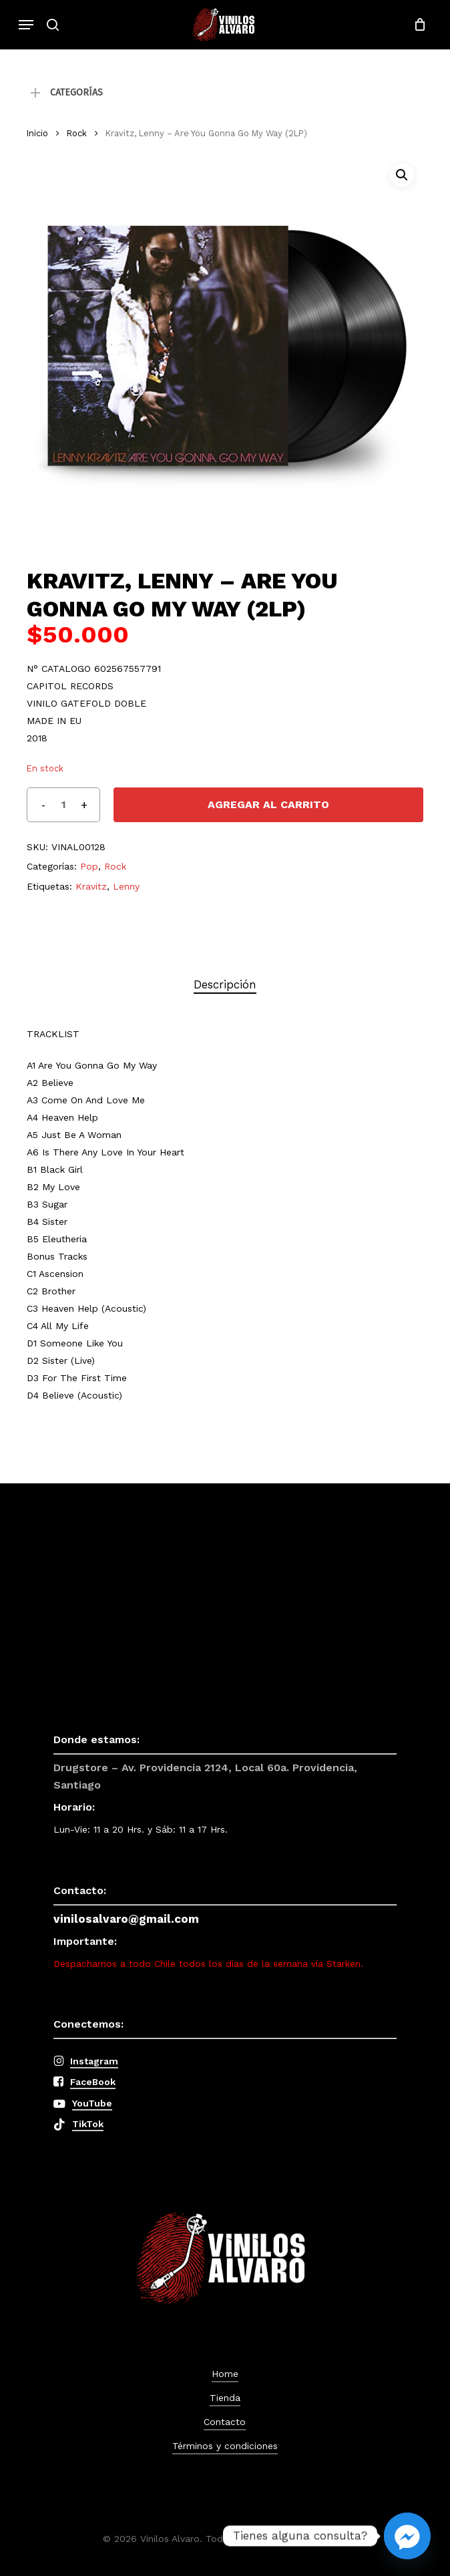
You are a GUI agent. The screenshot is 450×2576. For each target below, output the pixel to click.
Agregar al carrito (268, 804)
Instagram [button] (94, 2061)
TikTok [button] (87, 2124)
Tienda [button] (225, 2397)
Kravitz (91, 886)
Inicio (37, 133)
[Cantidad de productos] (63, 804)
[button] (26, 24)
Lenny (126, 886)
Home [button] (225, 2373)
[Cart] (416, 24)
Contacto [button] (225, 2421)
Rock (77, 133)
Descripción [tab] (225, 984)
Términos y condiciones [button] (225, 2445)
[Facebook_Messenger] (407, 2536)
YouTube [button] (92, 2103)
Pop (89, 866)
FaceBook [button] (93, 2081)
